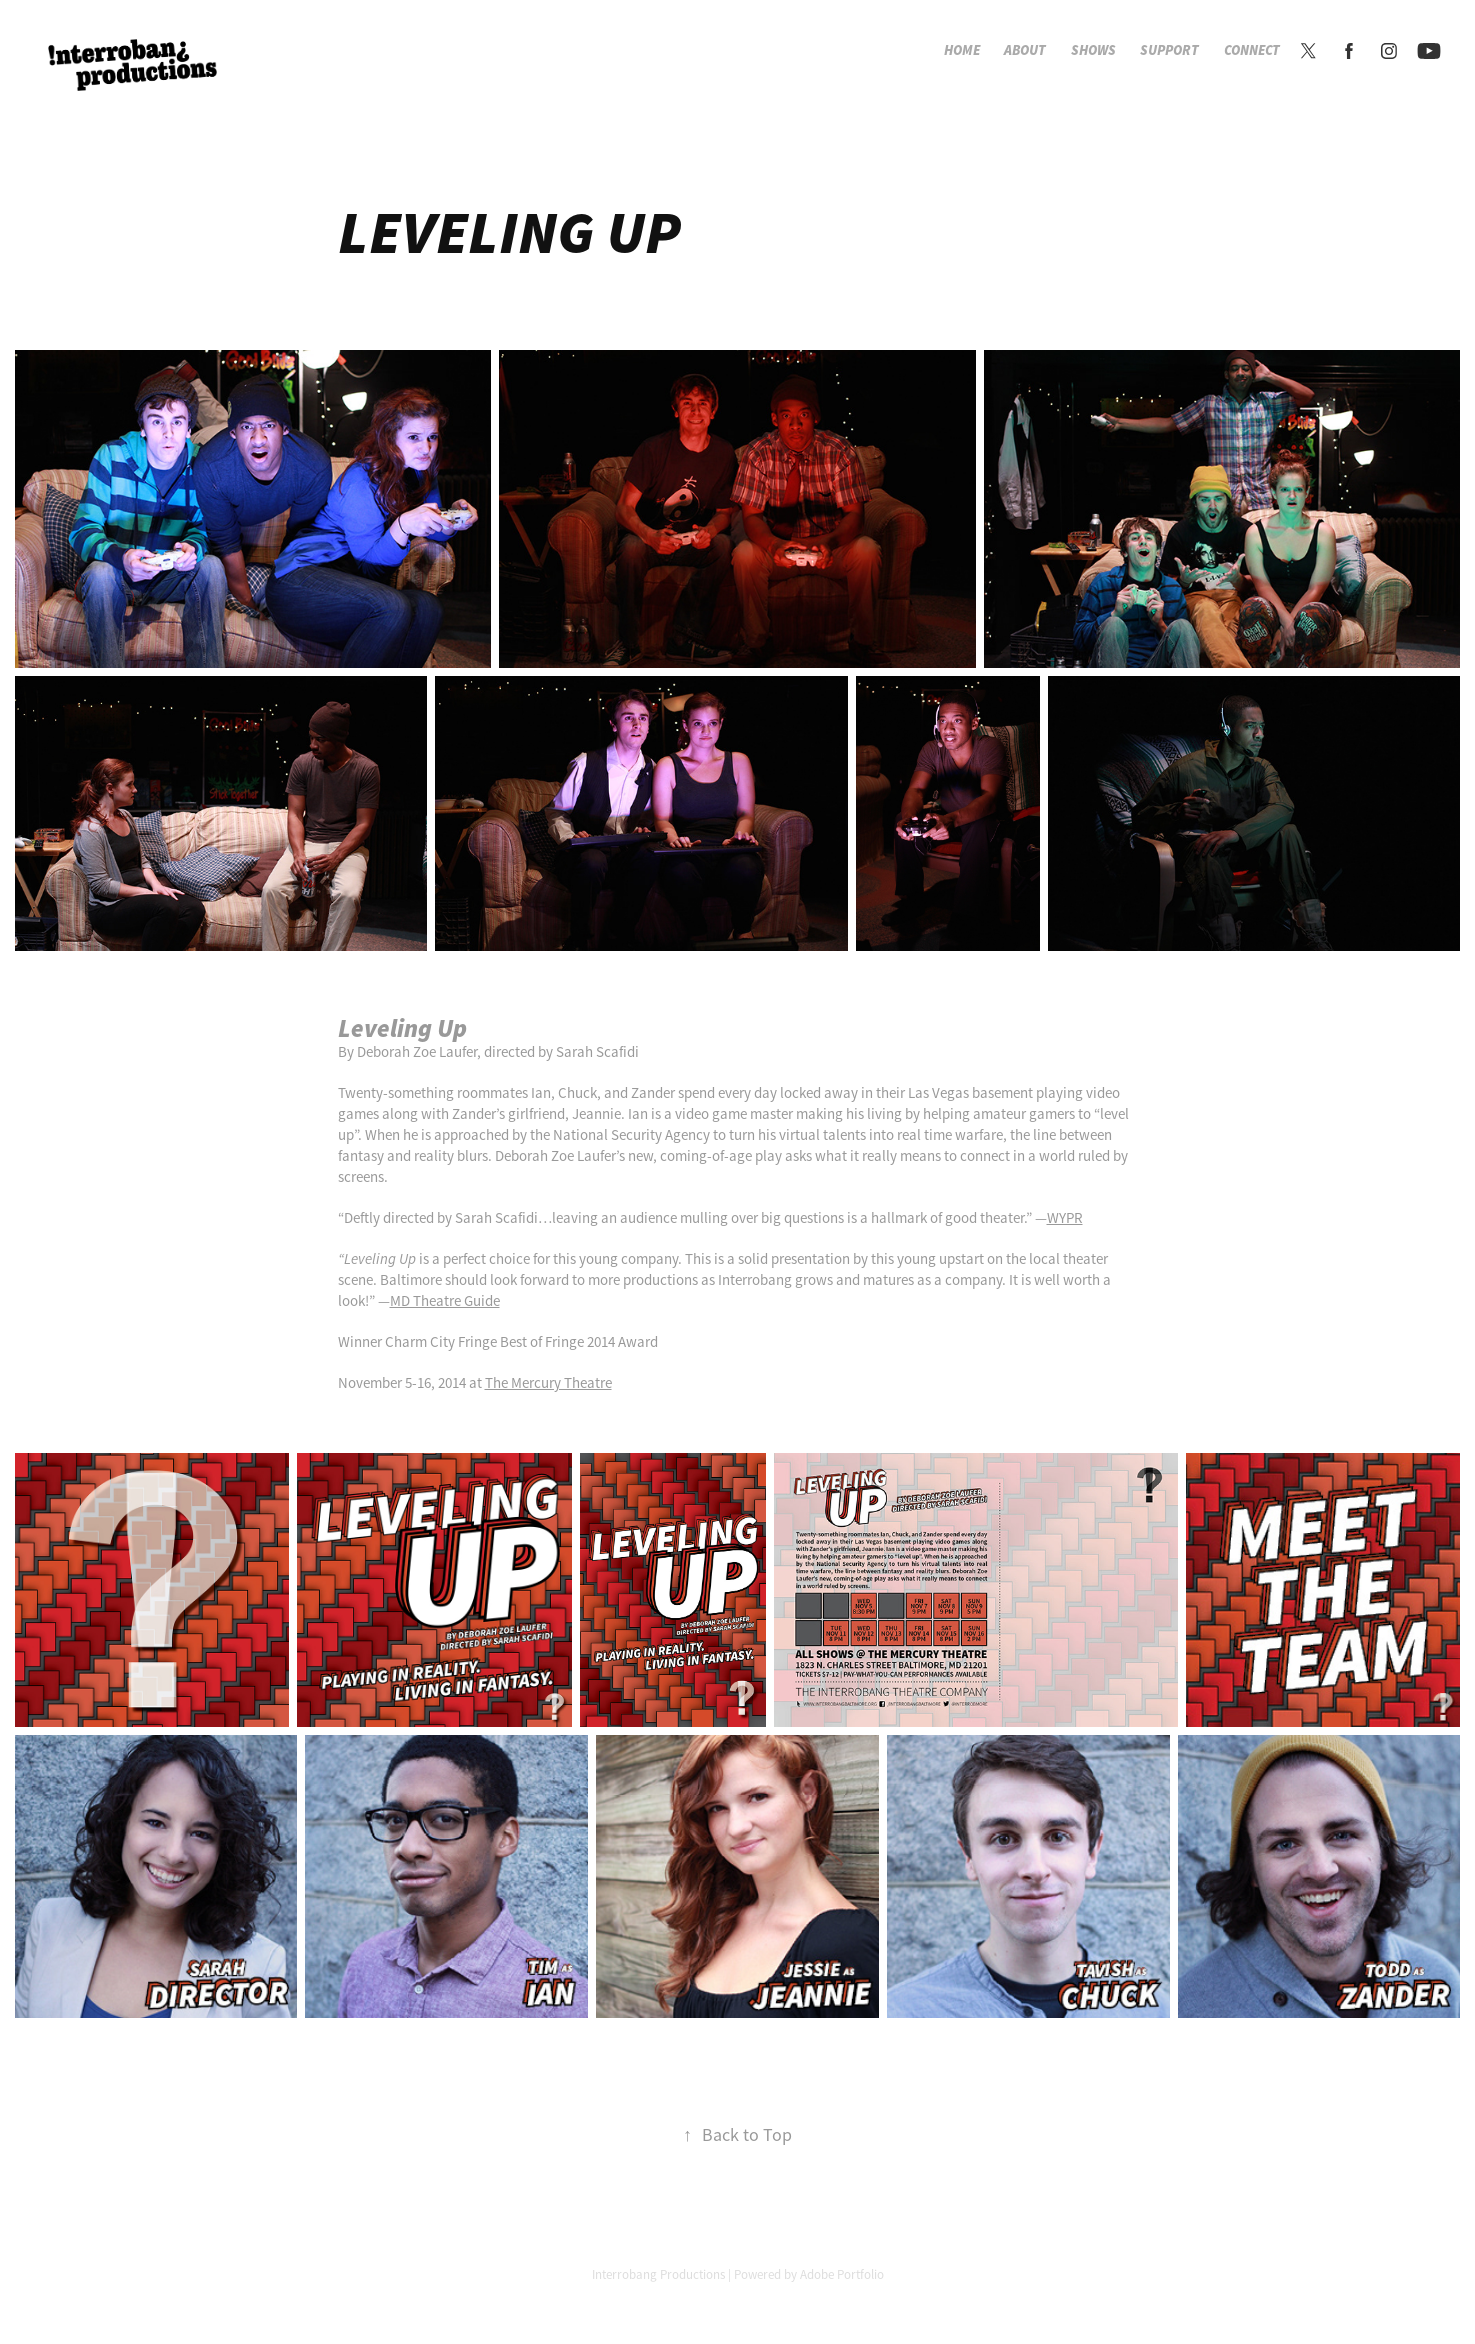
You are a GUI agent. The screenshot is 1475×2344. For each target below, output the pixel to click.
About (1025, 51)
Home (962, 51)
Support (1169, 51)
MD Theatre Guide (445, 1300)
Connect (1252, 51)
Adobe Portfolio (842, 2274)
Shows (1093, 51)
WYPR (1065, 1217)
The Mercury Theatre (548, 1382)
